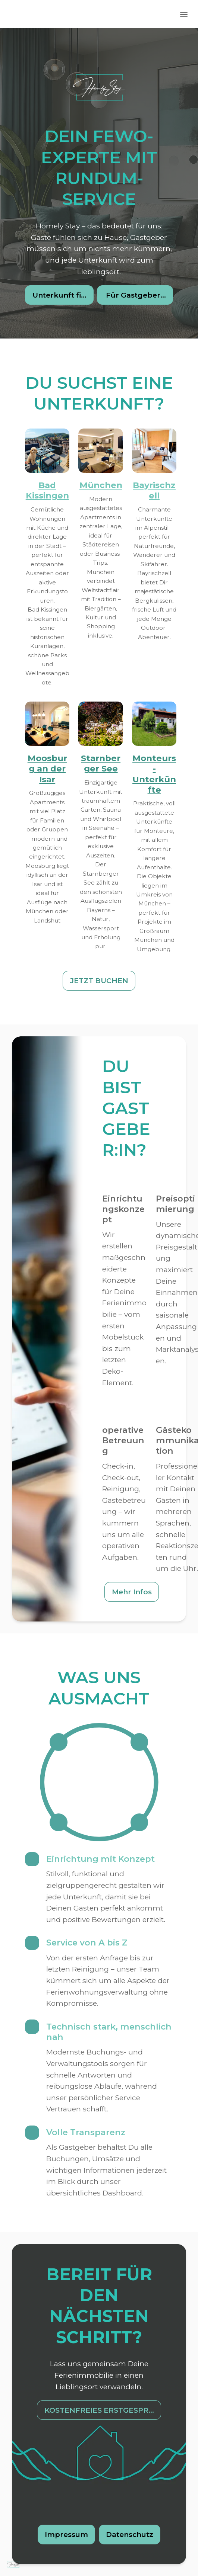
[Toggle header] (183, 14)
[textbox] (99, 1288)
